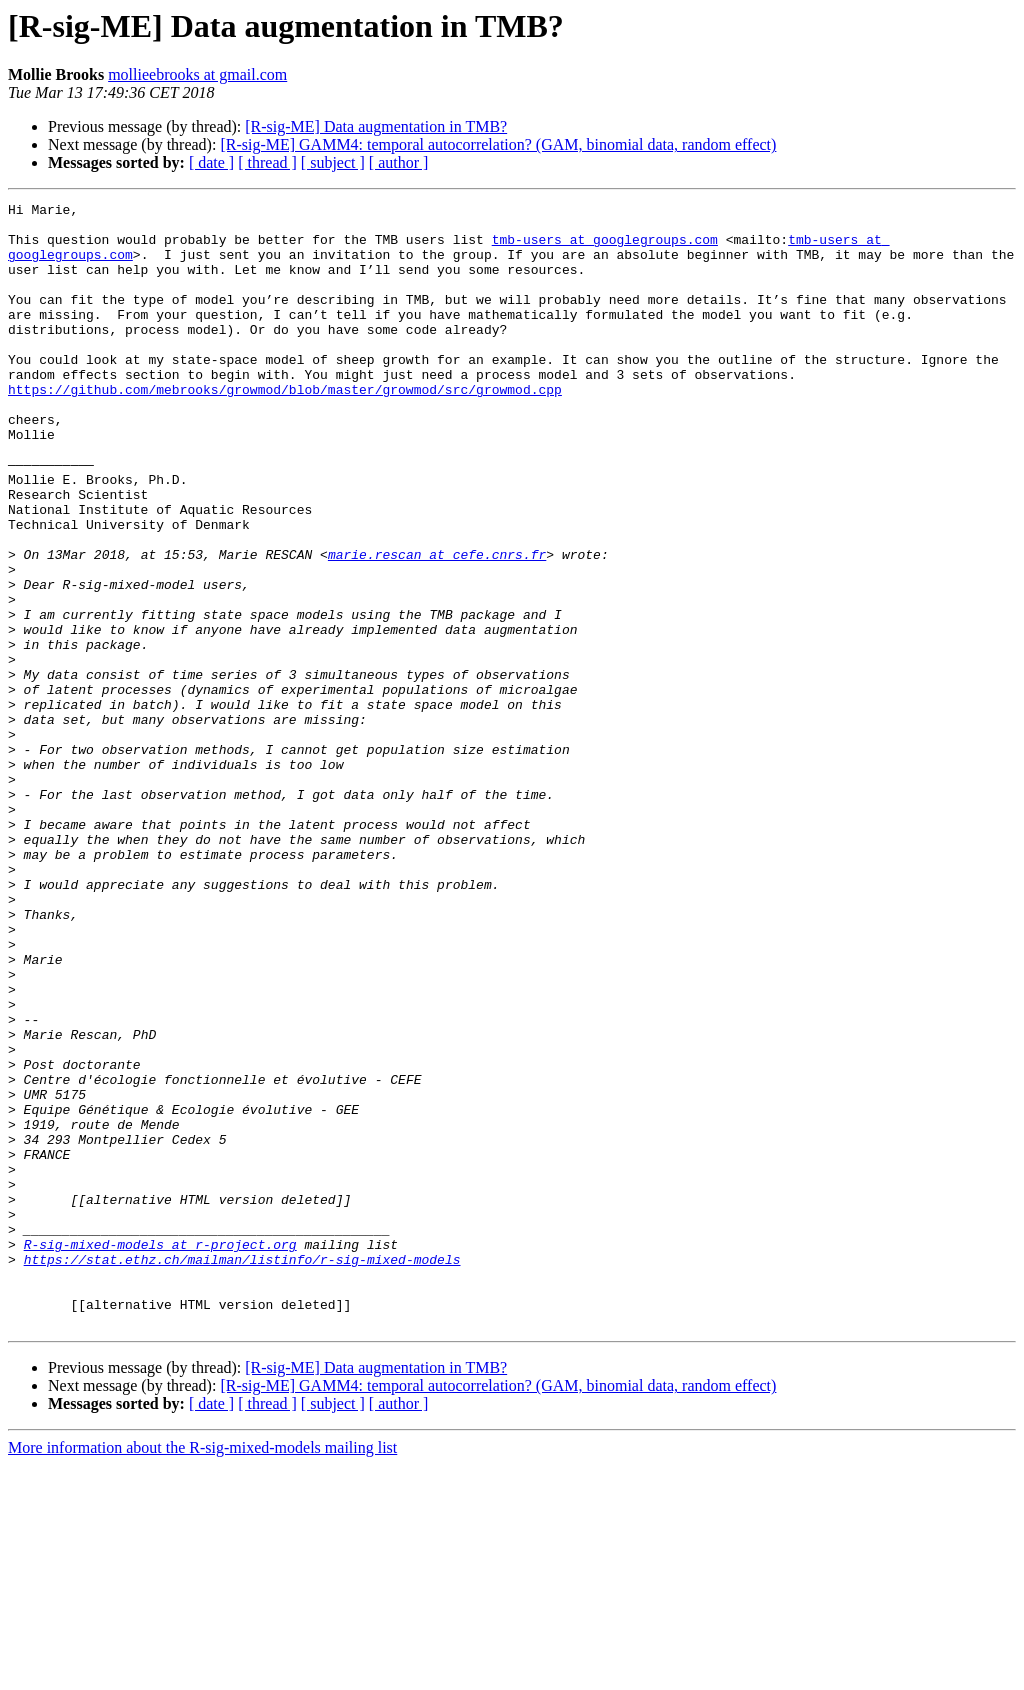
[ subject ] (333, 162)
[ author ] (399, 162)
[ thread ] (267, 162)
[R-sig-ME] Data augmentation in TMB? (376, 126)
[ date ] (211, 162)
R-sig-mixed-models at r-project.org (160, 1454)
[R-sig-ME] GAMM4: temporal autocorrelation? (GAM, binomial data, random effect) (498, 144)
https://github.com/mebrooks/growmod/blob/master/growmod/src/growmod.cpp (285, 428)
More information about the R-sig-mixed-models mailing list (202, 1672)
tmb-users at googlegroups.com (605, 248)
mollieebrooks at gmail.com (197, 74)
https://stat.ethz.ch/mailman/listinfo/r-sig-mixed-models (242, 1472)
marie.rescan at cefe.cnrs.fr (437, 626)
